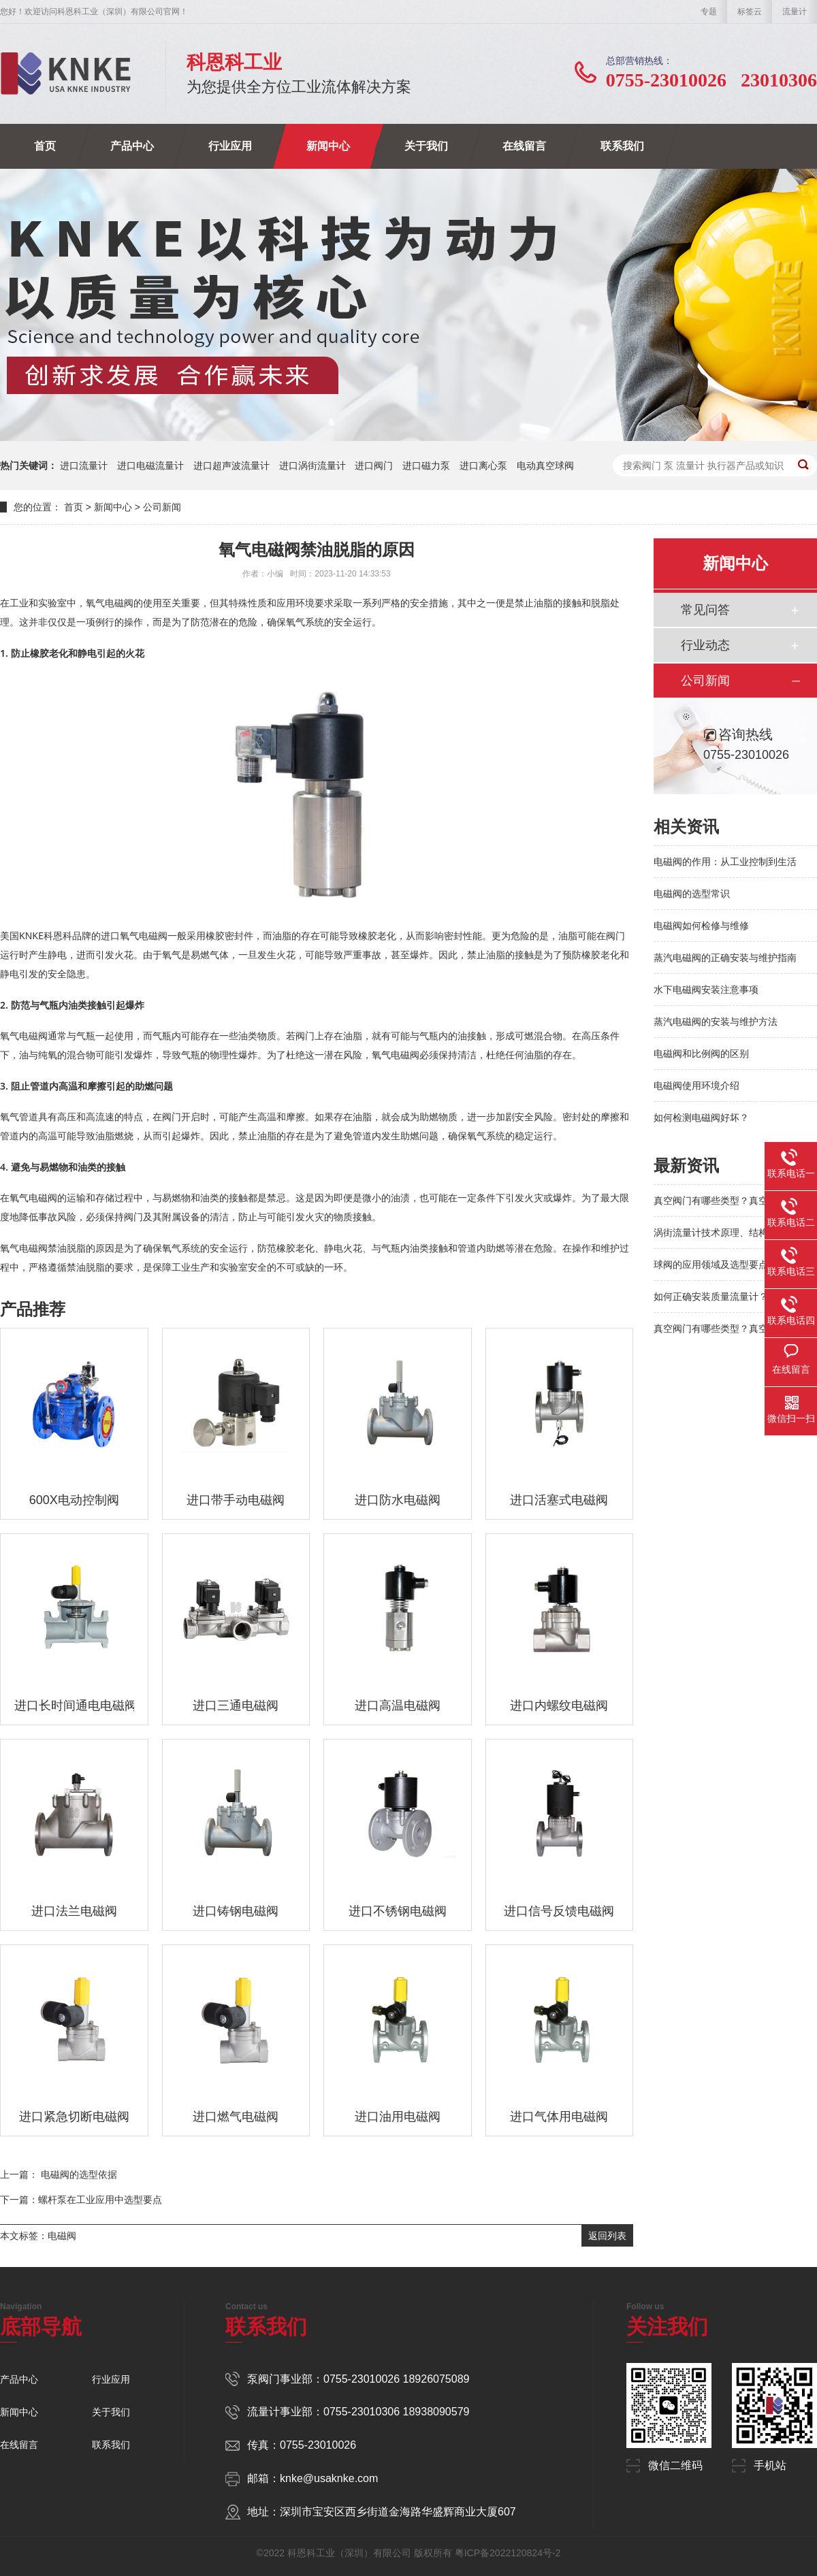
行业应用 (230, 146)
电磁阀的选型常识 (692, 893)
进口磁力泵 (426, 465)
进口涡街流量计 (312, 465)
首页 (45, 146)
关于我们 (426, 146)
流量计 (794, 11)
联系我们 (622, 146)
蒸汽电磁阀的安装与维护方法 (716, 1021)
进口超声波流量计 (231, 465)
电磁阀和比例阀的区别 (701, 1053)
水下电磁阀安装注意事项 (706, 989)
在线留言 (524, 146)
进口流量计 (84, 465)
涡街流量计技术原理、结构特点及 (725, 1232)
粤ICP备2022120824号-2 (508, 2552)
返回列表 (607, 2235)
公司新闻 (162, 507)
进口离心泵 (483, 465)
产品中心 (132, 146)
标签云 (749, 11)
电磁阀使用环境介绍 (696, 1085)
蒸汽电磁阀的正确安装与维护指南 (725, 957)
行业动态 (705, 645)
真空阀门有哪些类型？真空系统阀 (725, 1200)
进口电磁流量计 (150, 465)
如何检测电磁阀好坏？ (701, 1117)
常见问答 (705, 610)
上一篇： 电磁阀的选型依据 (58, 2174)
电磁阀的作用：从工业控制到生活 (725, 861)
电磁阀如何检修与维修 (701, 925)
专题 (709, 11)
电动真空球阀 (545, 465)
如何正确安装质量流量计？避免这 (725, 1296)
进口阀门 (374, 465)
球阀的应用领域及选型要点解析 (720, 1264)
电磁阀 (62, 2235)
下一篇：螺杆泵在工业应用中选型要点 (81, 2199)
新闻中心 (328, 146)
